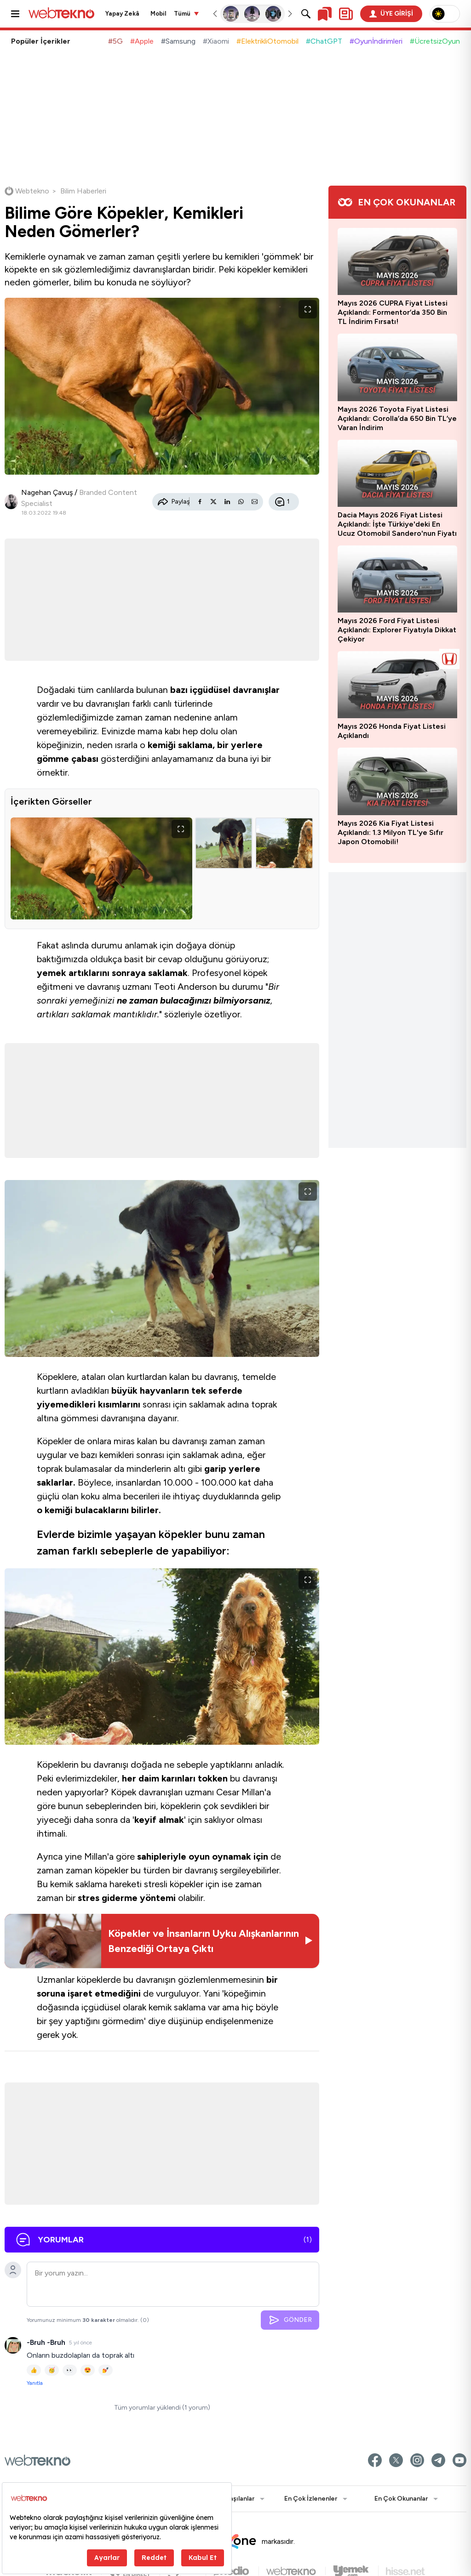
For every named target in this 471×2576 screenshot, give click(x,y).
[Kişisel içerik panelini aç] (346, 14)
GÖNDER (290, 2320)
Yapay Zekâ (122, 13)
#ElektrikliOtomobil (267, 41)
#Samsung (178, 41)
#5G (115, 41)
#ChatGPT (324, 41)
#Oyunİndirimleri (376, 41)
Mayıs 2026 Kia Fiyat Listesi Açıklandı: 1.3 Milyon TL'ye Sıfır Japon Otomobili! (390, 832)
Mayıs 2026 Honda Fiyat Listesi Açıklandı (392, 731)
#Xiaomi (216, 41)
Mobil (158, 13)
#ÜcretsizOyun (435, 41)
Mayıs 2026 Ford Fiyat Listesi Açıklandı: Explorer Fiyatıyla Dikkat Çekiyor (397, 629)
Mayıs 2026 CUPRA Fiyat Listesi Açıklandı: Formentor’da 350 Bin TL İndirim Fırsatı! (393, 312)
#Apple (142, 41)
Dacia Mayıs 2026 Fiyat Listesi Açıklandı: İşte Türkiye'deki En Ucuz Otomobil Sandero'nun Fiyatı (397, 524)
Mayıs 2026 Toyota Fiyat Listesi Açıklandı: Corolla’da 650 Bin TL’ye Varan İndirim (397, 418)
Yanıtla (35, 2383)
